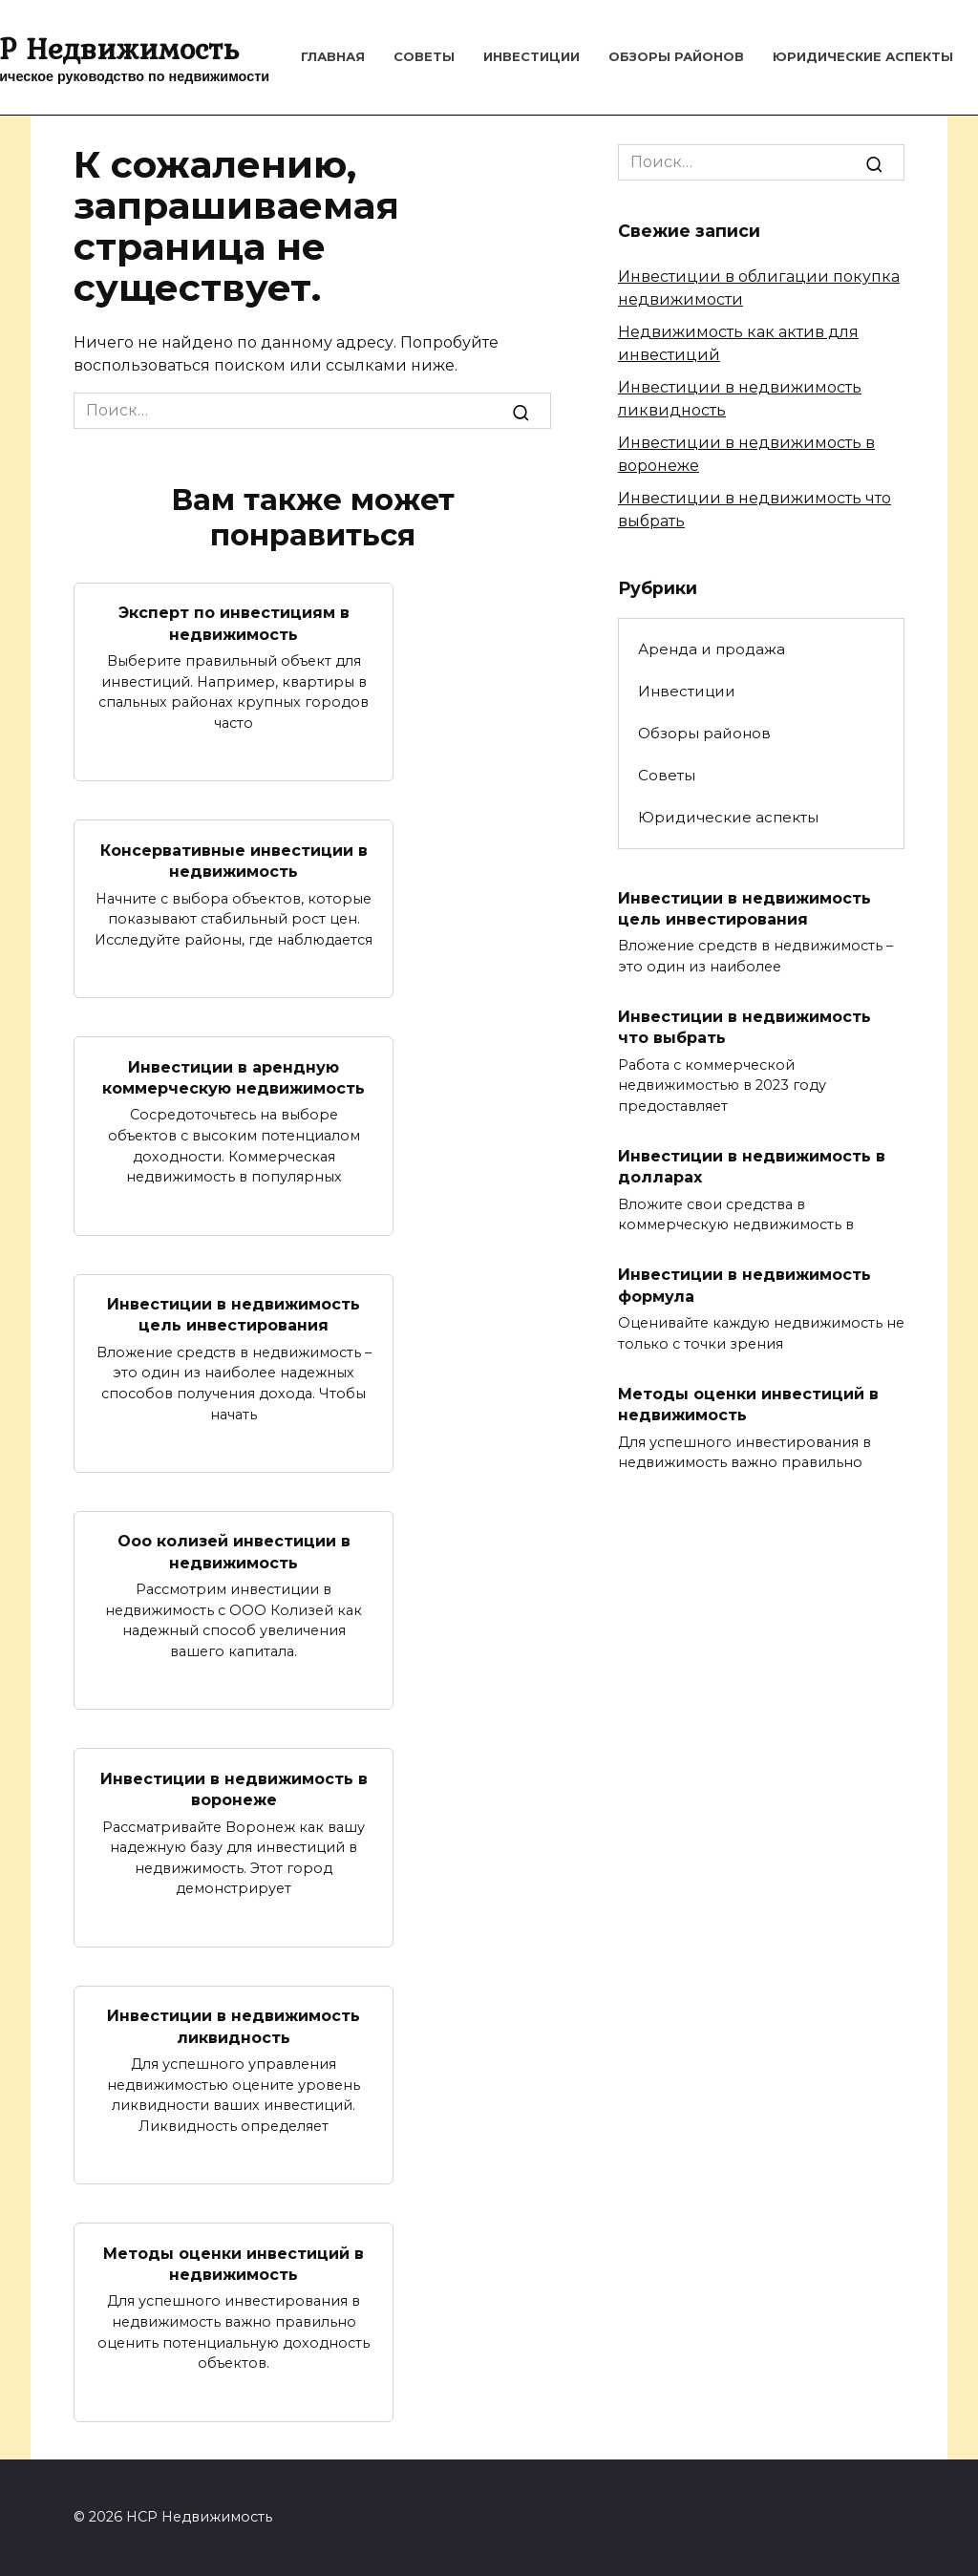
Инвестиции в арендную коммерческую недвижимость (233, 1076)
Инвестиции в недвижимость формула (744, 1285)
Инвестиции (531, 56)
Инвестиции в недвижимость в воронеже (234, 1788)
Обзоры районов (676, 56)
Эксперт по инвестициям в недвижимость (234, 623)
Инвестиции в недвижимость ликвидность (233, 2026)
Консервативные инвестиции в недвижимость (234, 860)
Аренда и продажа (711, 649)
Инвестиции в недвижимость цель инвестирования (233, 1314)
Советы (424, 56)
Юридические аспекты (863, 56)
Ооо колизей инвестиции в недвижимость (234, 1551)
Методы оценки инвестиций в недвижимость (233, 2263)
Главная (333, 56)
